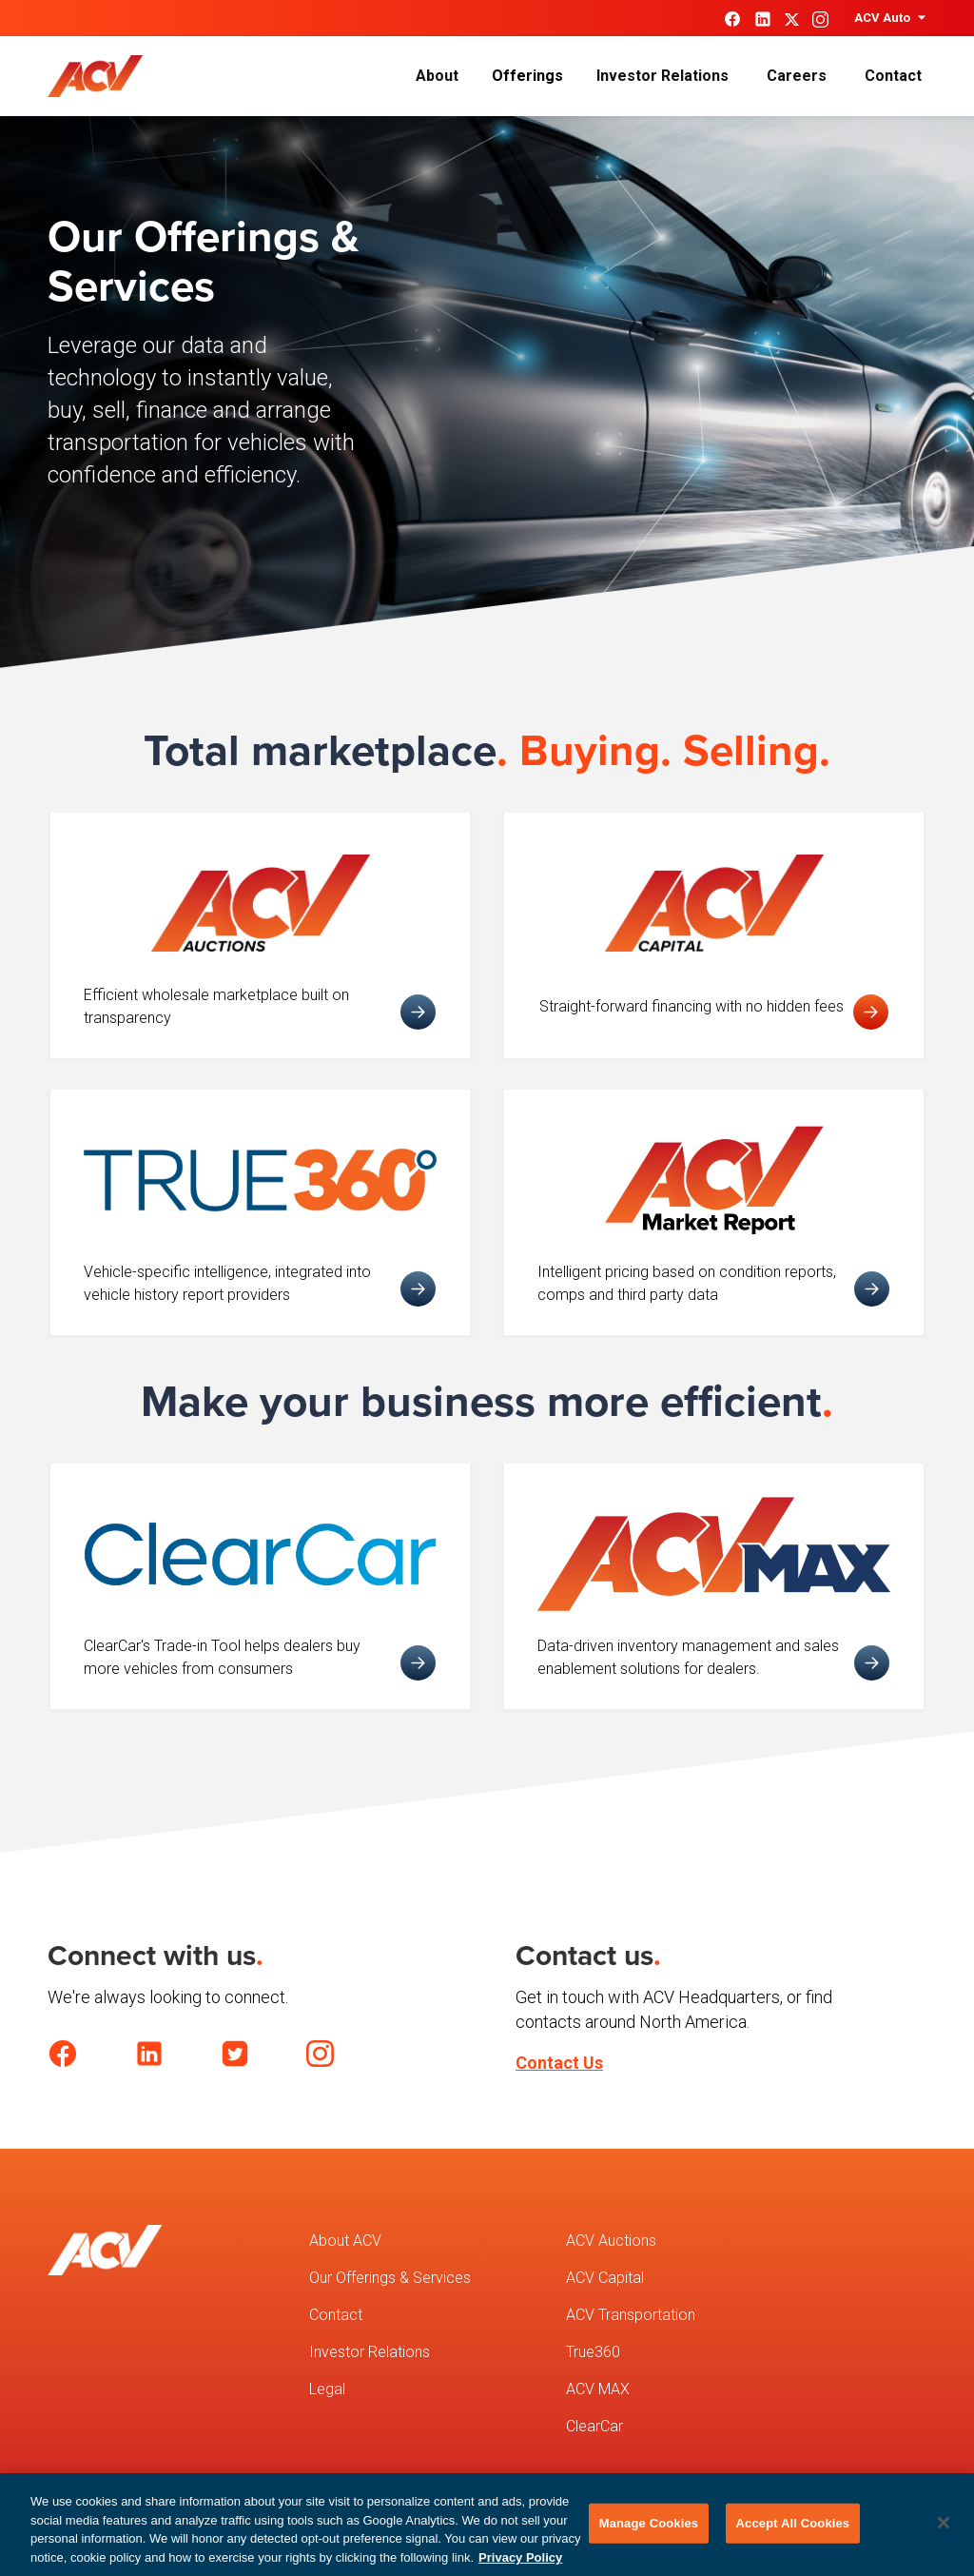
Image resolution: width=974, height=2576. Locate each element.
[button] (887, 18)
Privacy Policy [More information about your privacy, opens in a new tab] (520, 2566)
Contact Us (559, 2063)
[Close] (943, 2531)
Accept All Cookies (793, 2532)
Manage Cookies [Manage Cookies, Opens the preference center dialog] (648, 2532)
